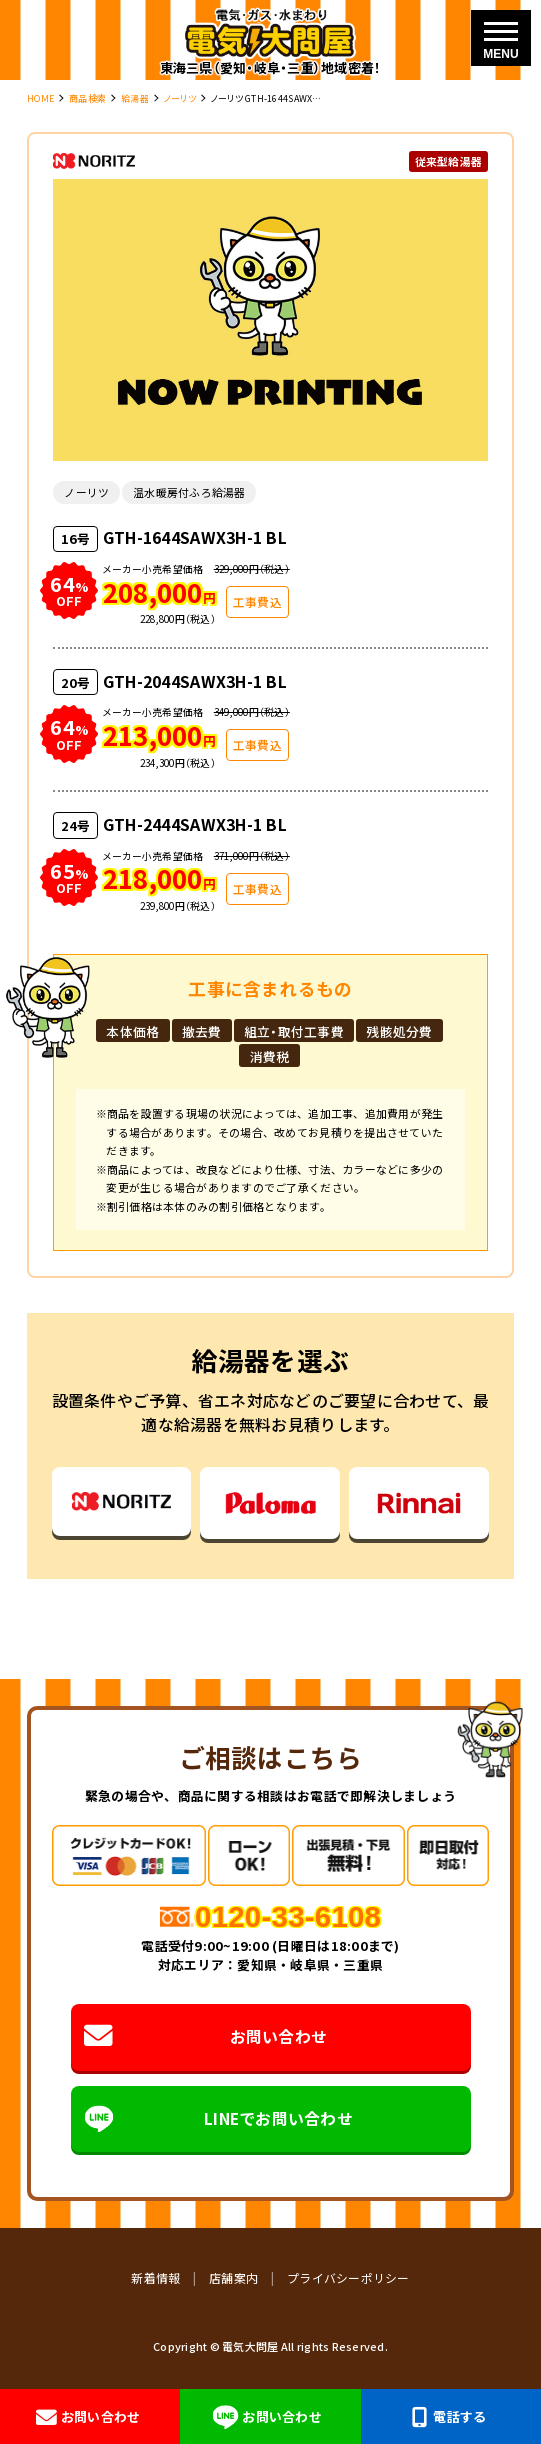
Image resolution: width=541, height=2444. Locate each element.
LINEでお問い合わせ (218, 2118)
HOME (40, 98)
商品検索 (87, 98)
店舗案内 (233, 2277)
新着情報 (155, 2277)
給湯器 (135, 98)
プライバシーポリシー (348, 2277)
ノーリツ (180, 98)
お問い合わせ (205, 2037)
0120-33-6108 (288, 1916)
